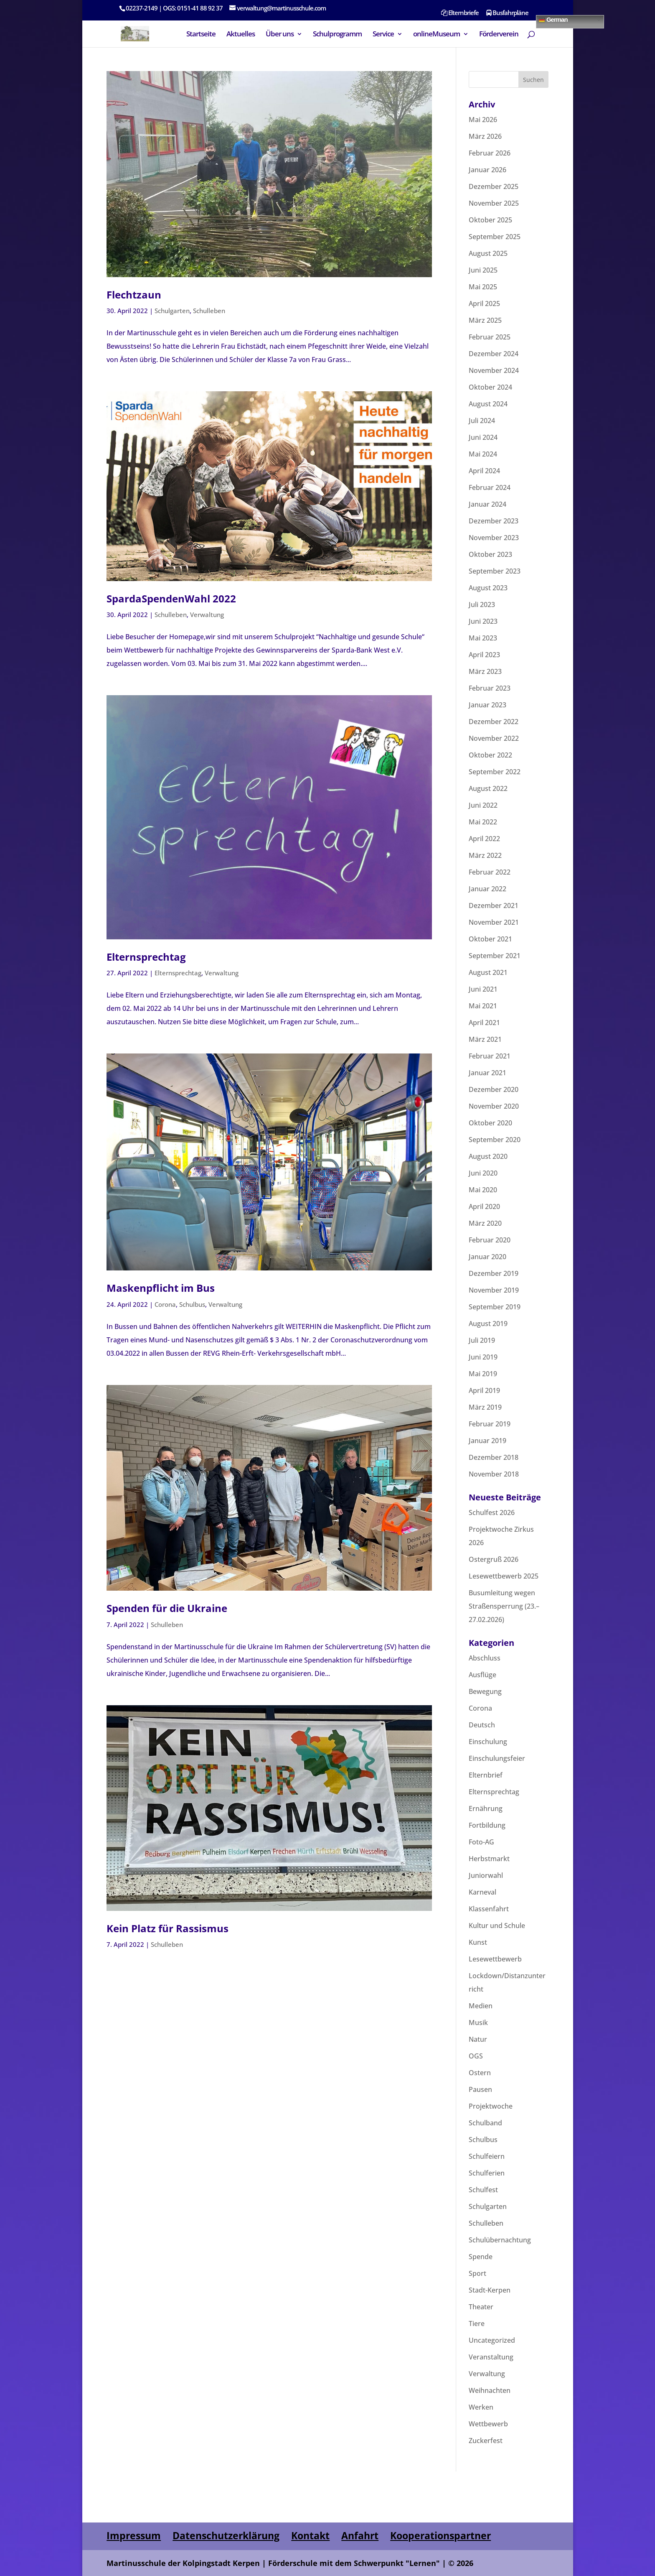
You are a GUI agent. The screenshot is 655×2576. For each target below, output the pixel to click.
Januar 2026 (487, 169)
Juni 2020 (483, 1173)
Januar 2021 (487, 1072)
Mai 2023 (483, 638)
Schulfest (483, 2189)
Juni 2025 (483, 270)
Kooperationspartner (440, 2535)
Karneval (482, 1892)
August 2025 (488, 253)
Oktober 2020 (490, 1122)
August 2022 (488, 788)
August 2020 (488, 1156)
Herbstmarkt (489, 1858)
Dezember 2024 (493, 353)
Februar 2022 (489, 872)
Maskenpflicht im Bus (161, 1288)
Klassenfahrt (489, 1908)
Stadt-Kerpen (489, 2290)
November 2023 (494, 537)
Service (383, 34)
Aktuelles (240, 34)
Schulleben (209, 310)
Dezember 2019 (493, 1273)
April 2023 (484, 654)
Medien (481, 2005)
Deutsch (482, 1724)
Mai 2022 (483, 821)
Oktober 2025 (490, 219)
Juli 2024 (482, 420)
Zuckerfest (486, 2440)
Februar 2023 (489, 688)
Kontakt (310, 2535)
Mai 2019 (483, 1373)
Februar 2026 (489, 153)
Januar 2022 (487, 888)
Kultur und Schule (497, 1925)
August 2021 (488, 972)
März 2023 (485, 671)
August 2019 (488, 1323)
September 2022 (494, 771)
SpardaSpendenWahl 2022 (171, 598)
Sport (477, 2273)
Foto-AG (481, 1842)
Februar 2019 (489, 1423)
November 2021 (494, 922)
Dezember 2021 (493, 905)
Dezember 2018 (493, 1457)
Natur (478, 2039)
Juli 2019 (482, 1340)
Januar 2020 (487, 1256)
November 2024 (494, 370)
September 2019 (494, 1306)
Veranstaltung (491, 2357)
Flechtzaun (134, 294)
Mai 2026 (483, 119)
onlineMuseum (436, 34)
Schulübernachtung (500, 2239)
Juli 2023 (482, 604)
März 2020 (485, 1223)
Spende (481, 2256)
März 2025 (485, 320)
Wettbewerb (488, 2423)
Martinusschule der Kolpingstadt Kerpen (183, 2563)
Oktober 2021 (490, 939)
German (553, 19)
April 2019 (484, 1390)
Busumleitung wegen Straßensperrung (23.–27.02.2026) (504, 1606)
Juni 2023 (483, 621)
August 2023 (488, 587)
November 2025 (494, 203)
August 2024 (488, 403)
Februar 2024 (489, 487)
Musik (478, 2022)
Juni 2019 (483, 1357)
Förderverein (498, 34)
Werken (481, 2407)
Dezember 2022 (493, 721)
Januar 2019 (487, 1440)
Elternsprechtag (146, 957)
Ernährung (486, 1808)
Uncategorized (492, 2340)
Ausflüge (482, 1674)
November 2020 (494, 1106)
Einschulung (488, 1741)
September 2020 (494, 1139)
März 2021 (485, 1039)
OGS (476, 2056)
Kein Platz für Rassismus (167, 1928)
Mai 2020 (483, 1189)
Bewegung (485, 1691)
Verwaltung (207, 614)
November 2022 (494, 738)
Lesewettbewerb (495, 1959)
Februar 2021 (489, 1056)
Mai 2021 (483, 1005)
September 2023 (494, 571)
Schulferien (487, 2173)
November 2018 (494, 1474)
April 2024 (484, 470)
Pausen (480, 2089)
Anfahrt (359, 2535)
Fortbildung (487, 1825)
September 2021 (494, 955)
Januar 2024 (487, 504)
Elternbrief (486, 1775)
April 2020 (484, 1206)
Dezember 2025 (493, 186)
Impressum (134, 2535)
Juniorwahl (486, 1875)
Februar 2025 (489, 337)
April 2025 (484, 303)
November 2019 (494, 1290)
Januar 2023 (487, 704)
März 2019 (485, 1407)
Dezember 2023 (493, 520)
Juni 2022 (483, 805)
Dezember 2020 (493, 1089)
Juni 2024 (483, 437)
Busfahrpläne (507, 13)
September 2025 (494, 236)
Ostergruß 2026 (493, 1559)
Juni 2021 (483, 989)
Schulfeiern (487, 2156)
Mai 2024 (483, 454)
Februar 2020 (489, 1240)
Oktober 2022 (490, 755)
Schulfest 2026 (492, 1512)
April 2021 (484, 1022)
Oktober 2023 (490, 554)
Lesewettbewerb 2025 (503, 1576)
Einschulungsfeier (497, 1758)
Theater (481, 2306)
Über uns (280, 34)
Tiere (477, 2323)
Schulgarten (172, 310)
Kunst (478, 1942)
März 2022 (485, 855)
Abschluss (484, 1658)
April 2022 (484, 838)
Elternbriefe (460, 13)
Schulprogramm (337, 34)
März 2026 (485, 136)
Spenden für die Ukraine (167, 1608)
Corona (165, 1304)
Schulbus (192, 1304)
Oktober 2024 (490, 387)
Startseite (201, 34)
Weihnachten (489, 2390)
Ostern (480, 2072)
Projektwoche (491, 2106)
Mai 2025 (483, 286)
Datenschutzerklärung (226, 2535)
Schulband (485, 2122)
